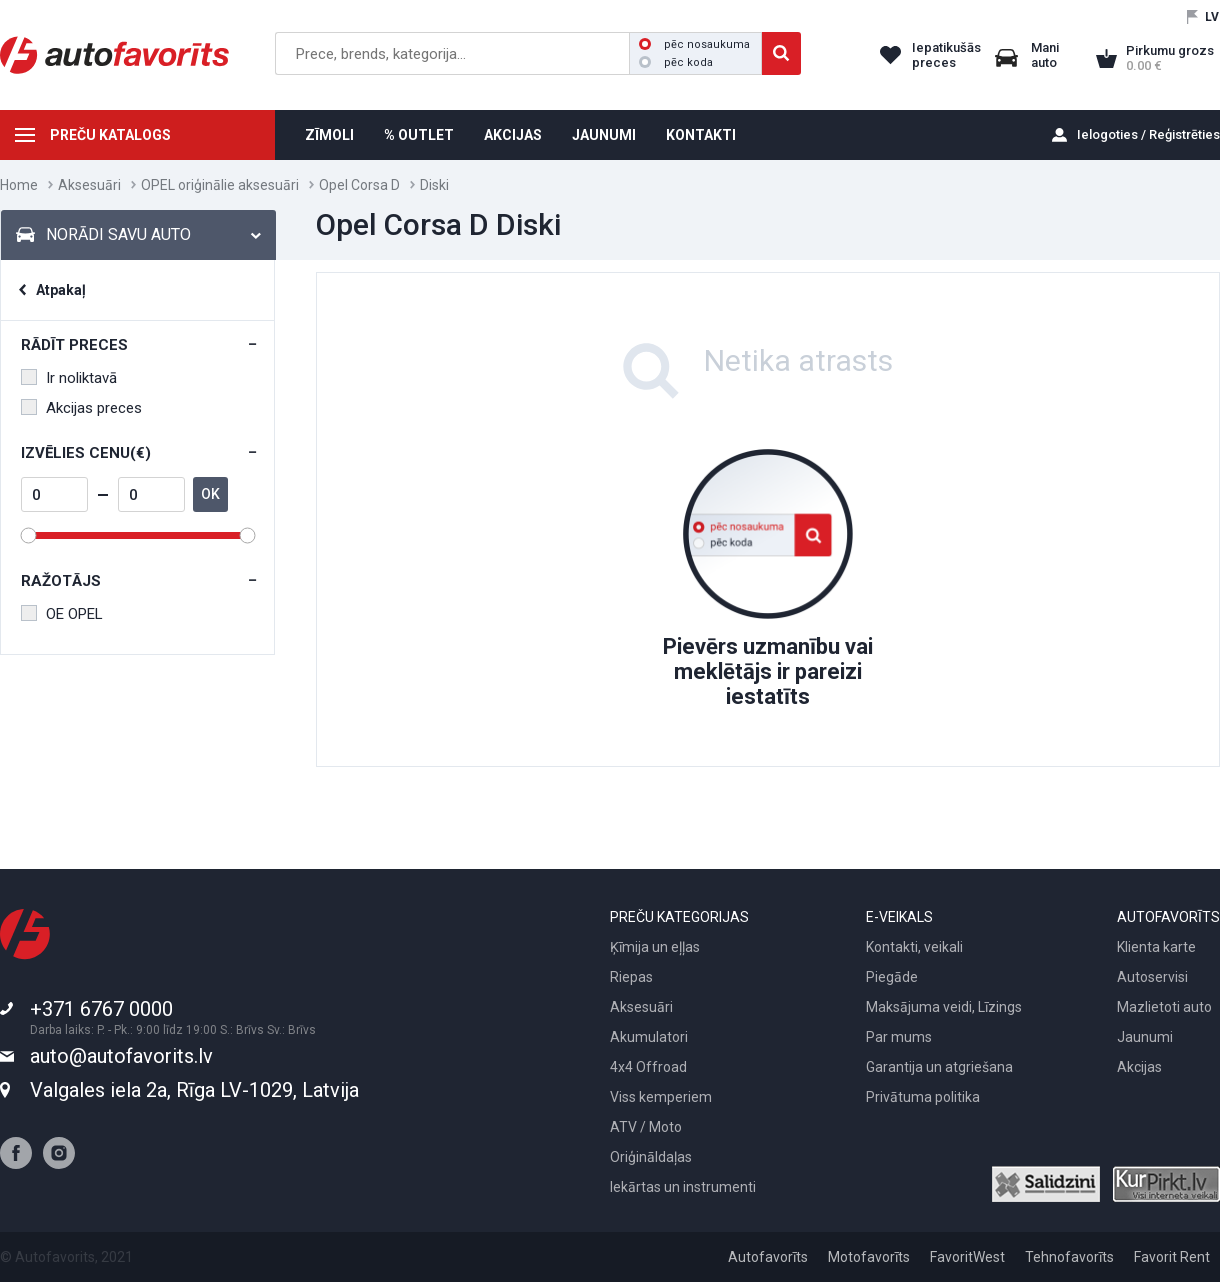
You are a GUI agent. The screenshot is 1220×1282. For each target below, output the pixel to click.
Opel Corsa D (359, 185)
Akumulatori (649, 1037)
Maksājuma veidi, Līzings (944, 1007)
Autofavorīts (768, 1257)
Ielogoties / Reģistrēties (1148, 134)
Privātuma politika (923, 1097)
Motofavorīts (869, 1257)
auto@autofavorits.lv (121, 1056)
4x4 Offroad (648, 1067)
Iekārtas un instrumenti (683, 1187)
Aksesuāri (89, 185)
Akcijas (1139, 1067)
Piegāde (892, 977)
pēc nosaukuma (694, 44)
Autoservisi (1152, 977)
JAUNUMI (604, 135)
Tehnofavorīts (1069, 1257)
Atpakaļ (61, 290)
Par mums (899, 1037)
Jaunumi (1145, 1037)
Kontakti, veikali (914, 947)
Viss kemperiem (661, 1097)
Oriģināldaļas (651, 1157)
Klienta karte (1156, 947)
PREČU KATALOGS (110, 135)
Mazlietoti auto (1164, 1007)
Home (19, 185)
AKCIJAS (513, 135)
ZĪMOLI (329, 135)
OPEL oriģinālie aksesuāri (220, 185)
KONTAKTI (701, 135)
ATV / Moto (646, 1127)
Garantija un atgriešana (939, 1067)
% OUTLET (419, 135)
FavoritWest (967, 1257)
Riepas (631, 977)
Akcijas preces (81, 408)
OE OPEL (62, 614)
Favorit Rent (1172, 1257)
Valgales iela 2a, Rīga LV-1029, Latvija (194, 1090)
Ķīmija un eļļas (655, 947)
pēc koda (676, 62)
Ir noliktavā (69, 378)
